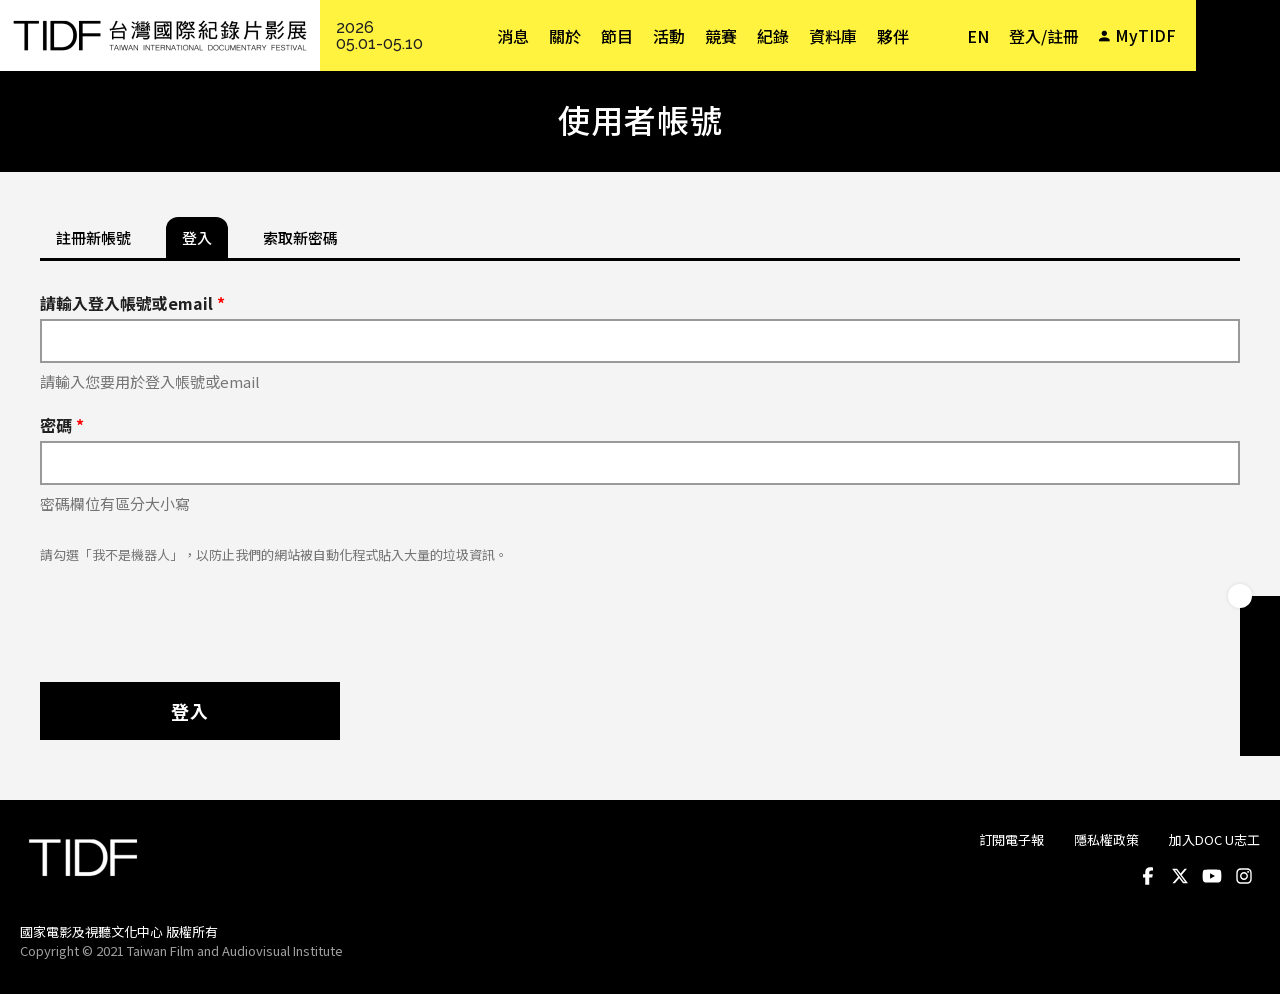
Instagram (1244, 876)
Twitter (1180, 876)
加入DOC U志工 (1214, 839)
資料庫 (833, 36)
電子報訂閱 (1260, 736)
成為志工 (1260, 696)
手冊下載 (1260, 656)
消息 (513, 36)
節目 (617, 36)
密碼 (62, 425)
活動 (669, 36)
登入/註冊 (1044, 36)
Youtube (1212, 876)
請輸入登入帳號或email (132, 303)
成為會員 (1260, 616)
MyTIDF (1145, 35)
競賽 (721, 36)
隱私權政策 (1106, 839)
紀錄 (773, 36)
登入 (190, 711)
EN (978, 36)
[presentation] (192, 613)
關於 (565, 36)
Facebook (1148, 876)
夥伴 (893, 36)
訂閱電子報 (1011, 839)
